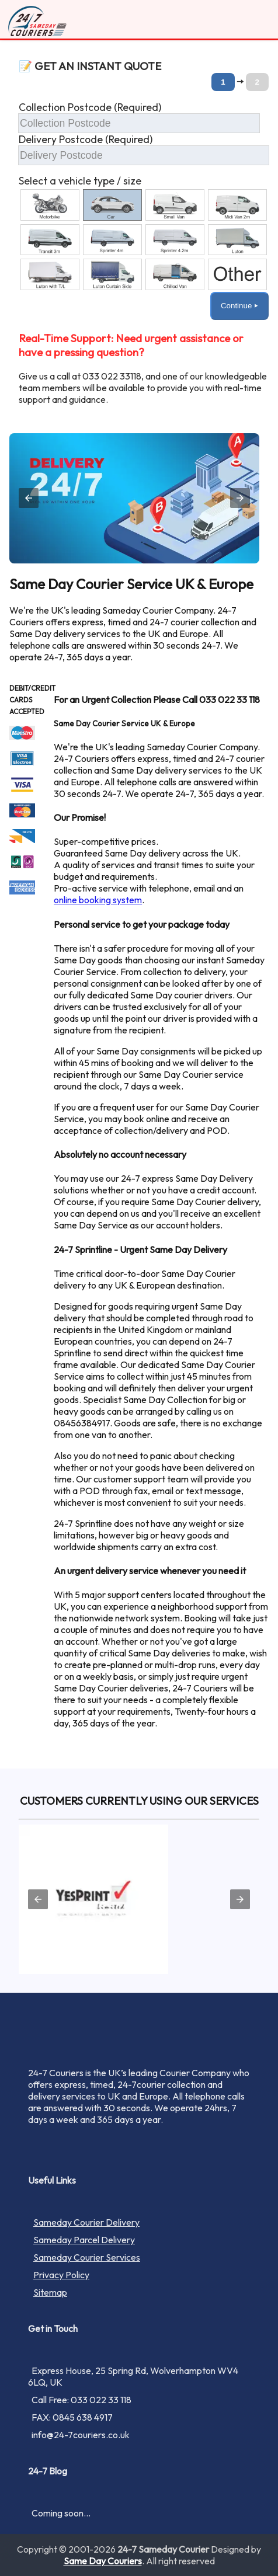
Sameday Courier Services (86, 2257)
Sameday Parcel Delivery (84, 2240)
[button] (144, 205)
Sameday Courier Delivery (86, 2222)
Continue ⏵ (239, 305)
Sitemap (50, 2292)
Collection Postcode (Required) (90, 107)
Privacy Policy (61, 2275)
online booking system (98, 900)
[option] (50, 205)
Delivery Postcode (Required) (85, 139)
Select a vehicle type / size (80, 180)
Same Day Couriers (103, 2561)
